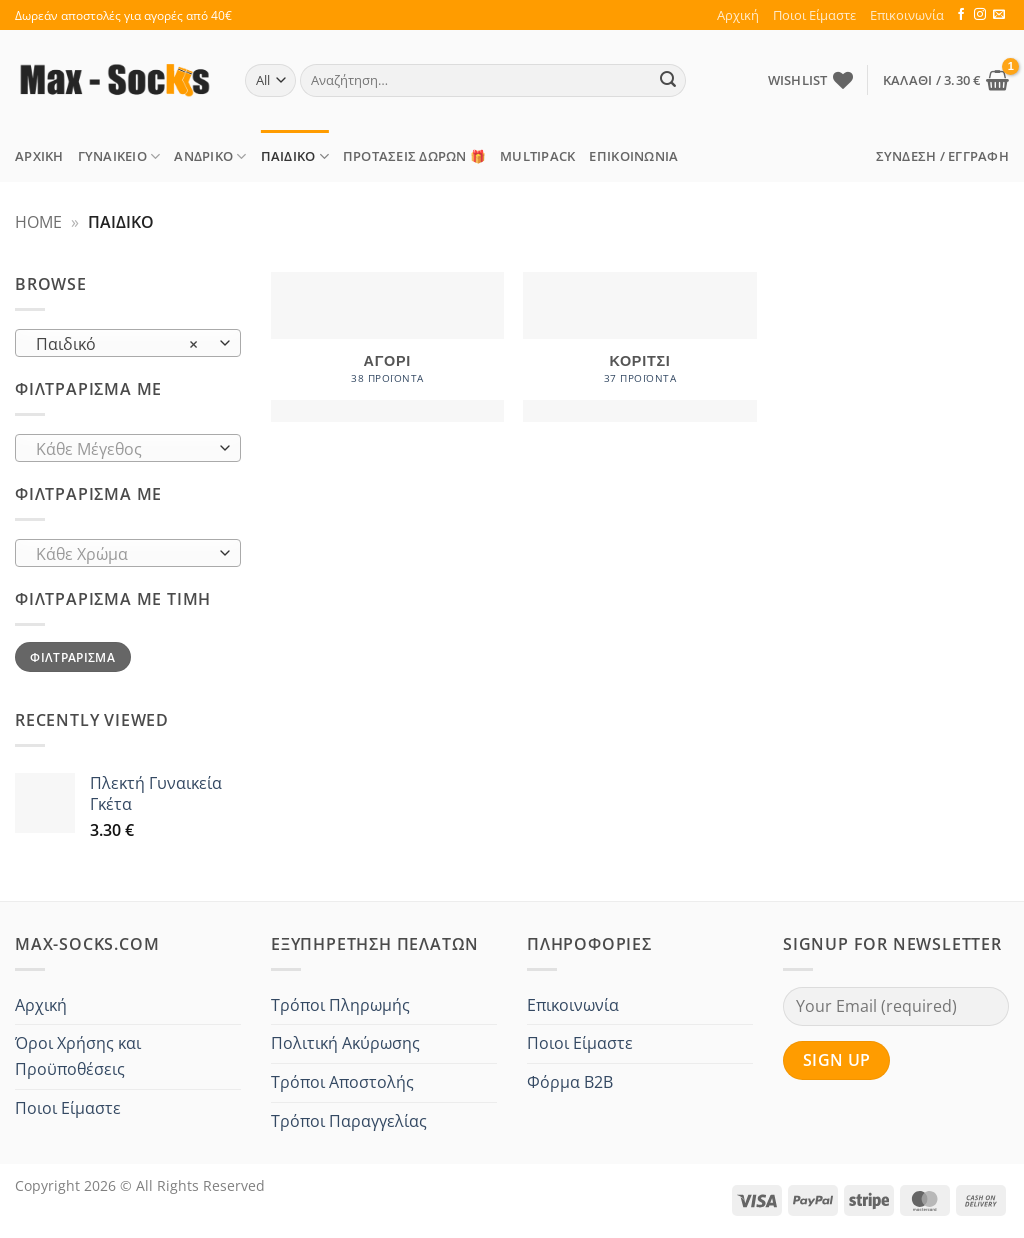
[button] (946, 80)
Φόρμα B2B (570, 1082)
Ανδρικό (210, 156)
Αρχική (738, 15)
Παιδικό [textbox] (117, 344)
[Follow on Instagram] (980, 15)
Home (38, 222)
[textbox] (123, 449)
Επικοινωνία (907, 15)
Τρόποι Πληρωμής (340, 1005)
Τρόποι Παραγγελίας (349, 1121)
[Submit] (668, 81)
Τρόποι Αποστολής (342, 1082)
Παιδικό (295, 156)
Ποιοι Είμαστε (814, 15)
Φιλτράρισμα (72, 657)
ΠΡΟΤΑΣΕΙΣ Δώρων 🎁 (414, 156)
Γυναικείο (119, 156)
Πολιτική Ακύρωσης (345, 1043)
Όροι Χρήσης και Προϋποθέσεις (78, 1056)
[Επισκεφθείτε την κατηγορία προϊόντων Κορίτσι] (639, 347)
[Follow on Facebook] (961, 15)
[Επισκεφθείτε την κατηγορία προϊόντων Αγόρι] (387, 347)
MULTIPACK (537, 156)
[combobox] (128, 343)
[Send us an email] (999, 15)
